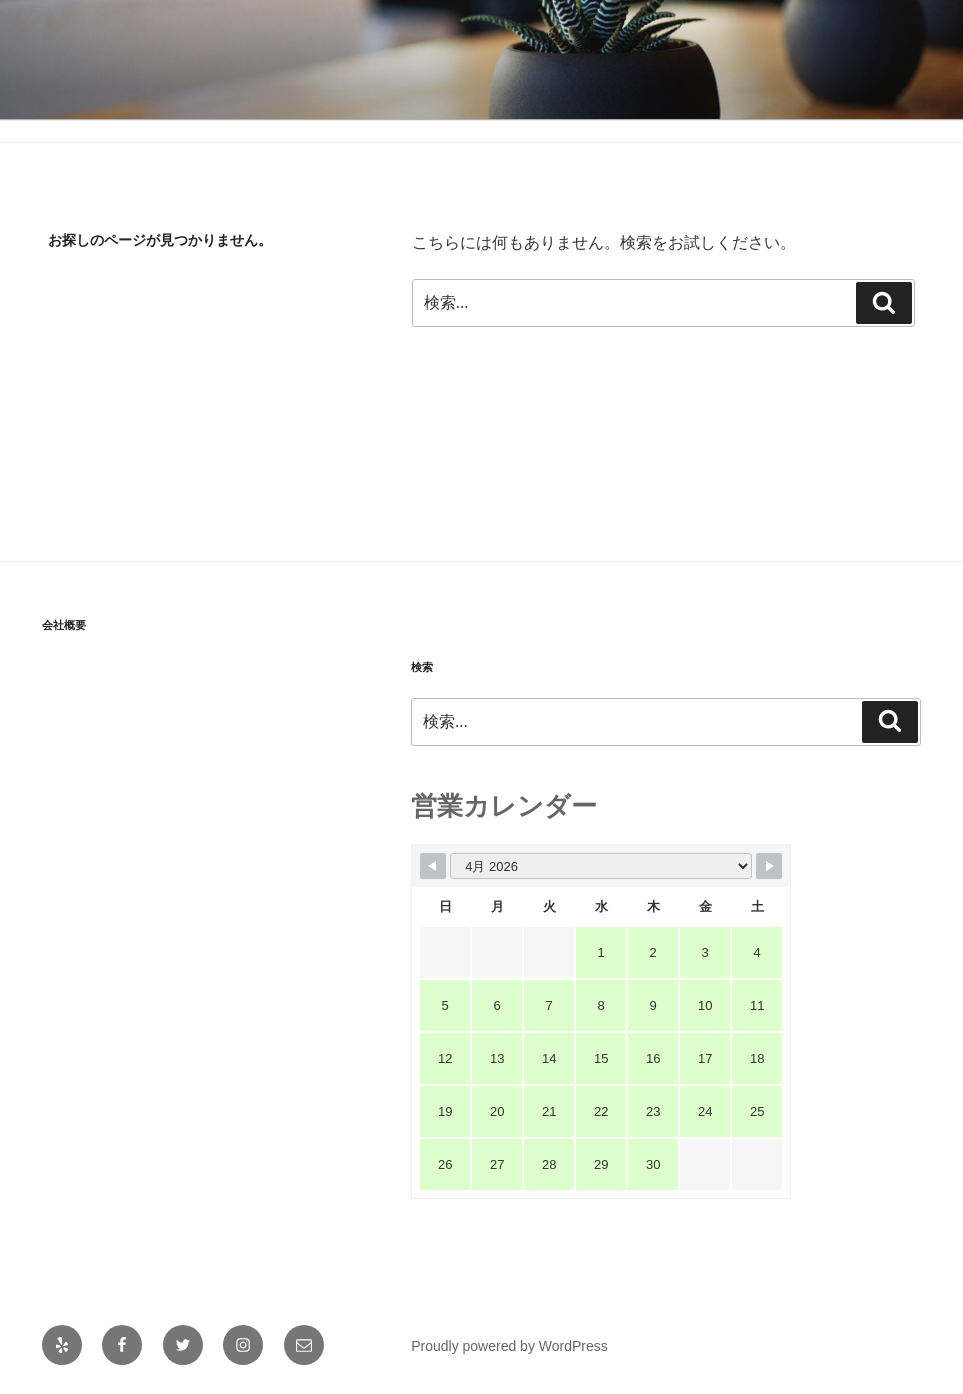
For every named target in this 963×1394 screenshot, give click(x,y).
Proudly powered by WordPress (509, 1346)
